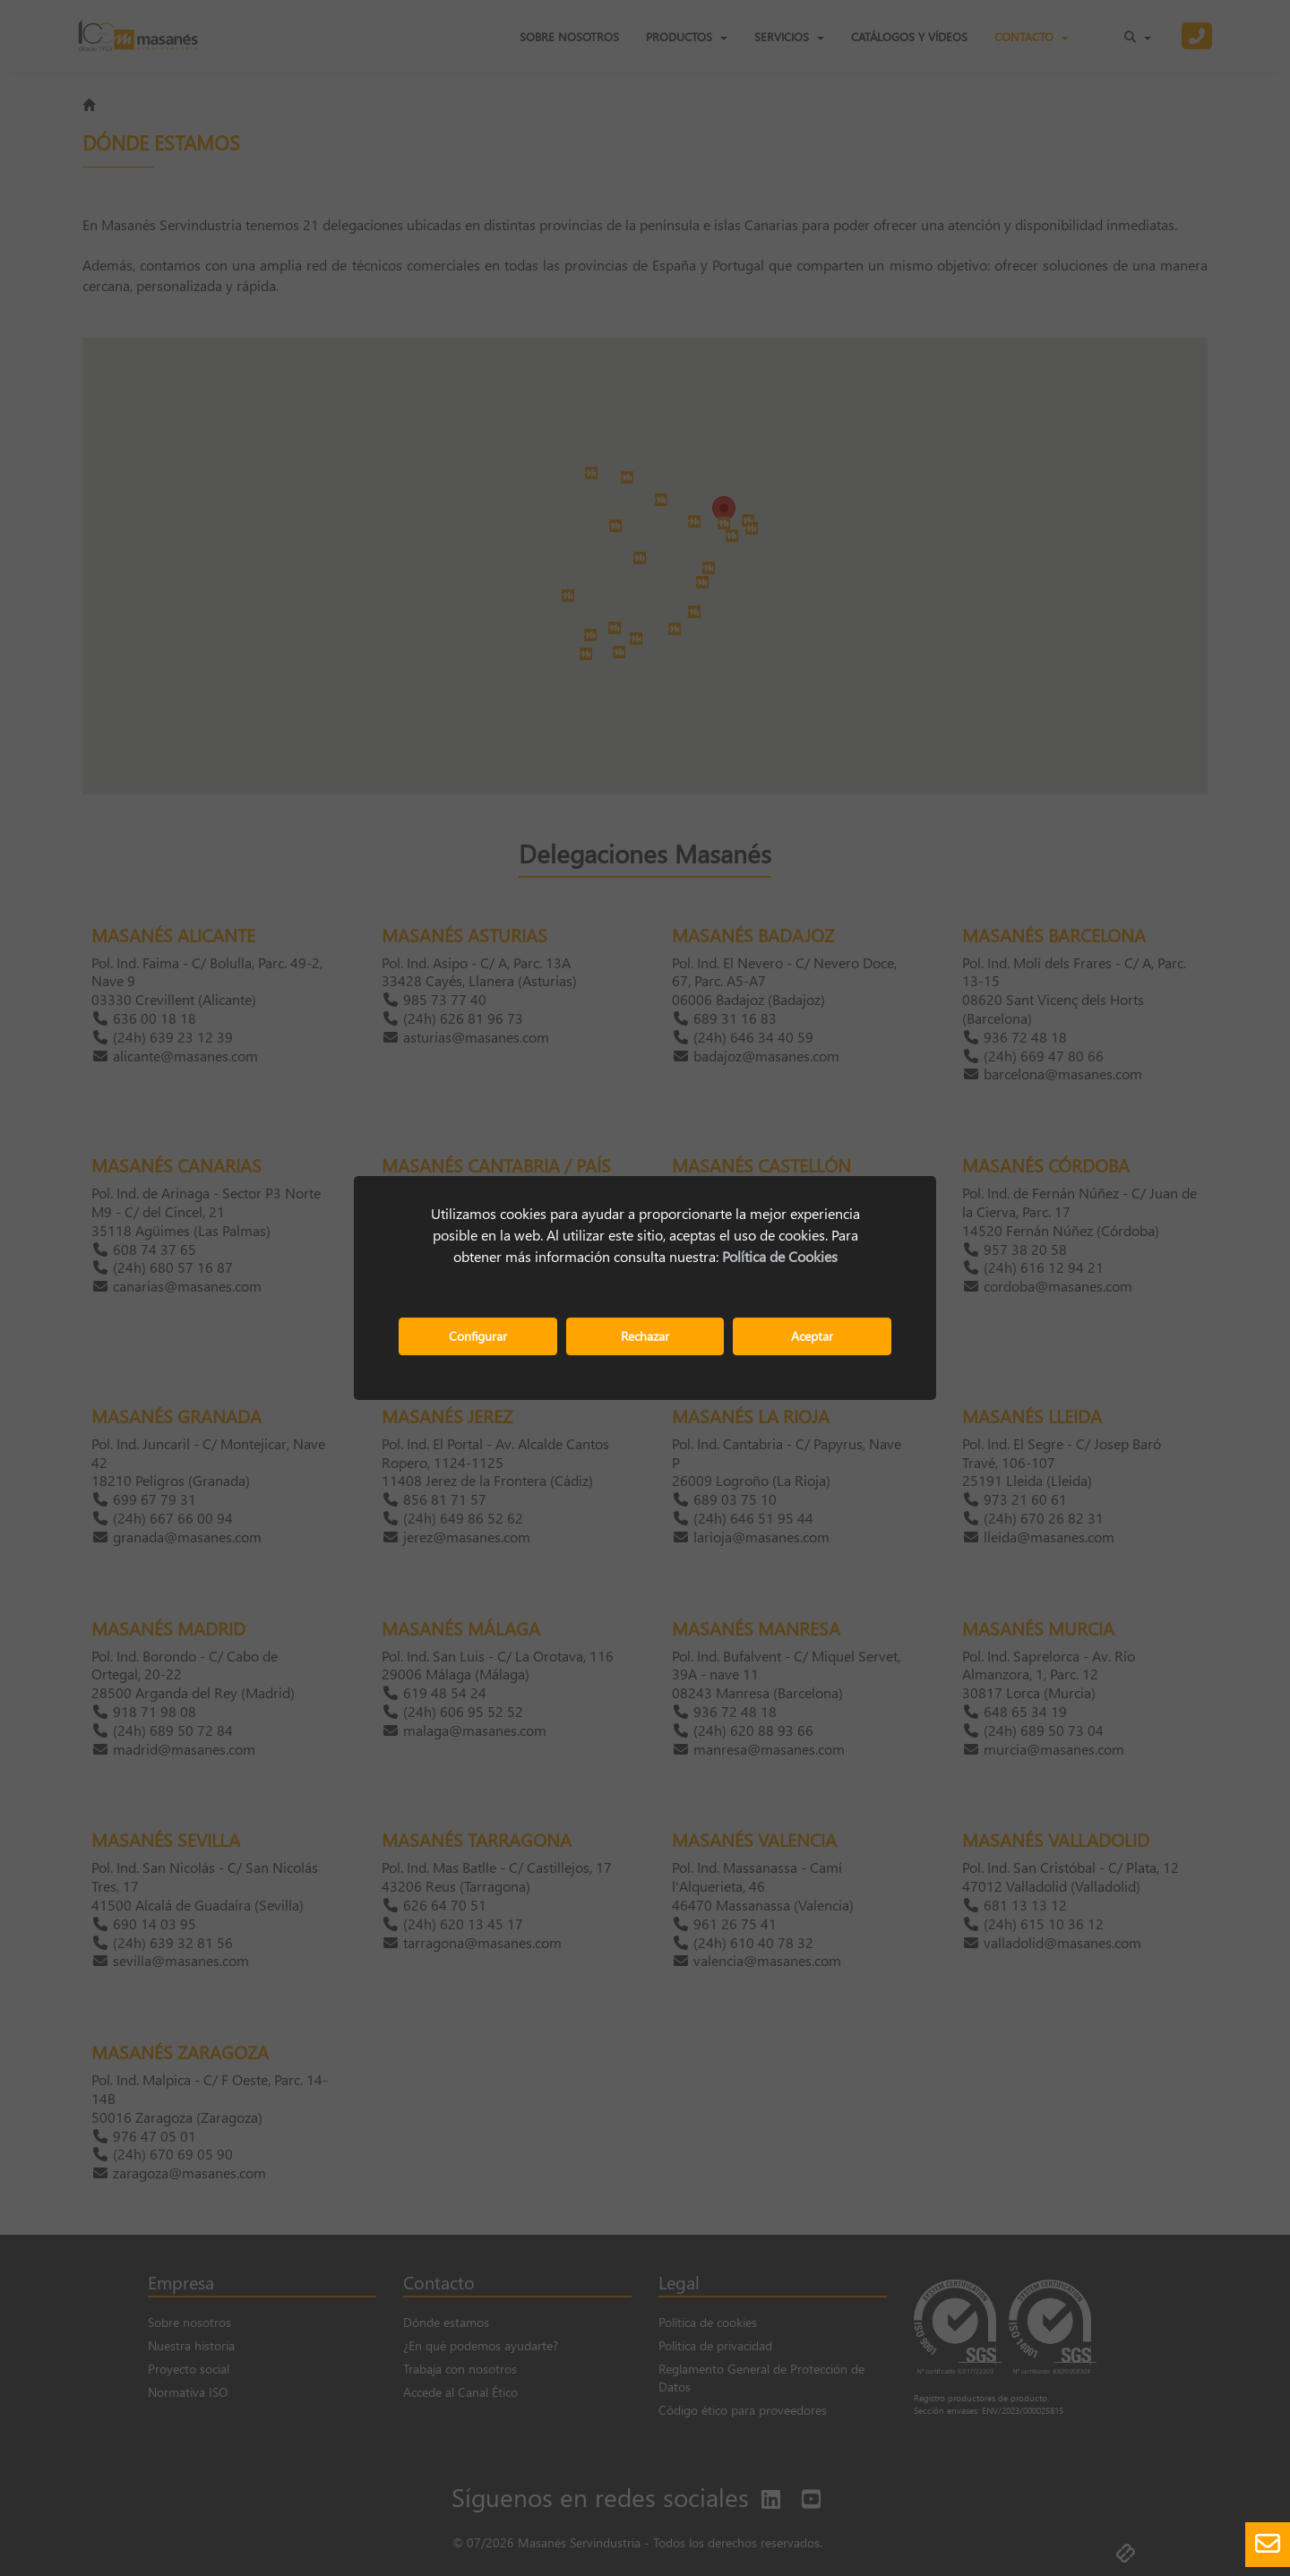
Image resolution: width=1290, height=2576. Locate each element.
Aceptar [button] (812, 1335)
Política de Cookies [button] (780, 1256)
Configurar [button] (478, 1335)
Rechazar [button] (645, 1335)
